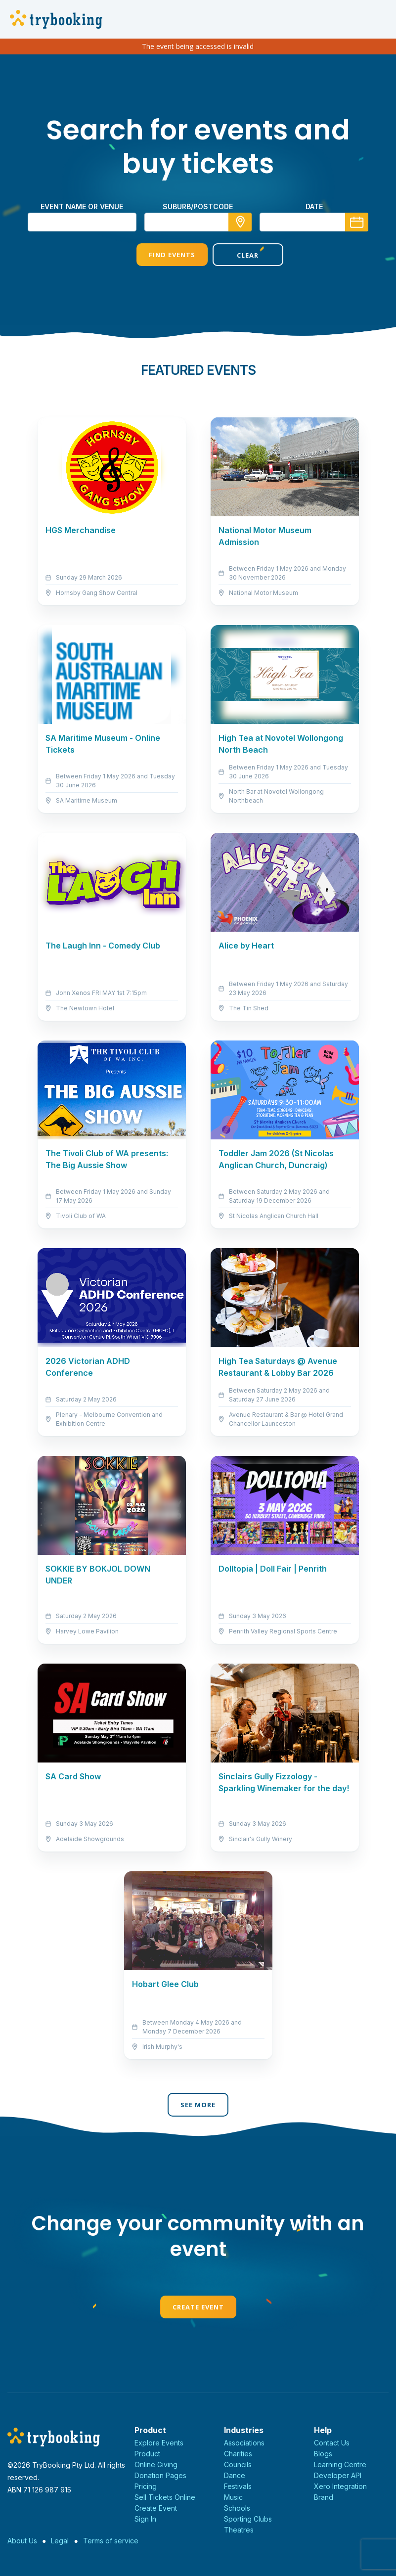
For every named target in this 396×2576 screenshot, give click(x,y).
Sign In (145, 2519)
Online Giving (155, 2464)
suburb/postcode (198, 206)
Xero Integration (340, 2486)
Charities (238, 2453)
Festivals (238, 2486)
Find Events (159, 254)
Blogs (323, 2453)
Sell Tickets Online (164, 2497)
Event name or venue (82, 206)
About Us (22, 2540)
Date (314, 206)
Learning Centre (340, 2464)
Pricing (145, 2486)
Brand (323, 2497)
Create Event (198, 2307)
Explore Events (158, 2443)
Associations (244, 2443)
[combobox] (198, 222)
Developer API (337, 2475)
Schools (237, 2508)
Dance (234, 2475)
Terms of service (110, 2540)
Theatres (239, 2530)
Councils (238, 2464)
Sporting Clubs (248, 2519)
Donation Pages (160, 2475)
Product (147, 2453)
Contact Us (332, 2443)
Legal (60, 2540)
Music (233, 2497)
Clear (236, 255)
